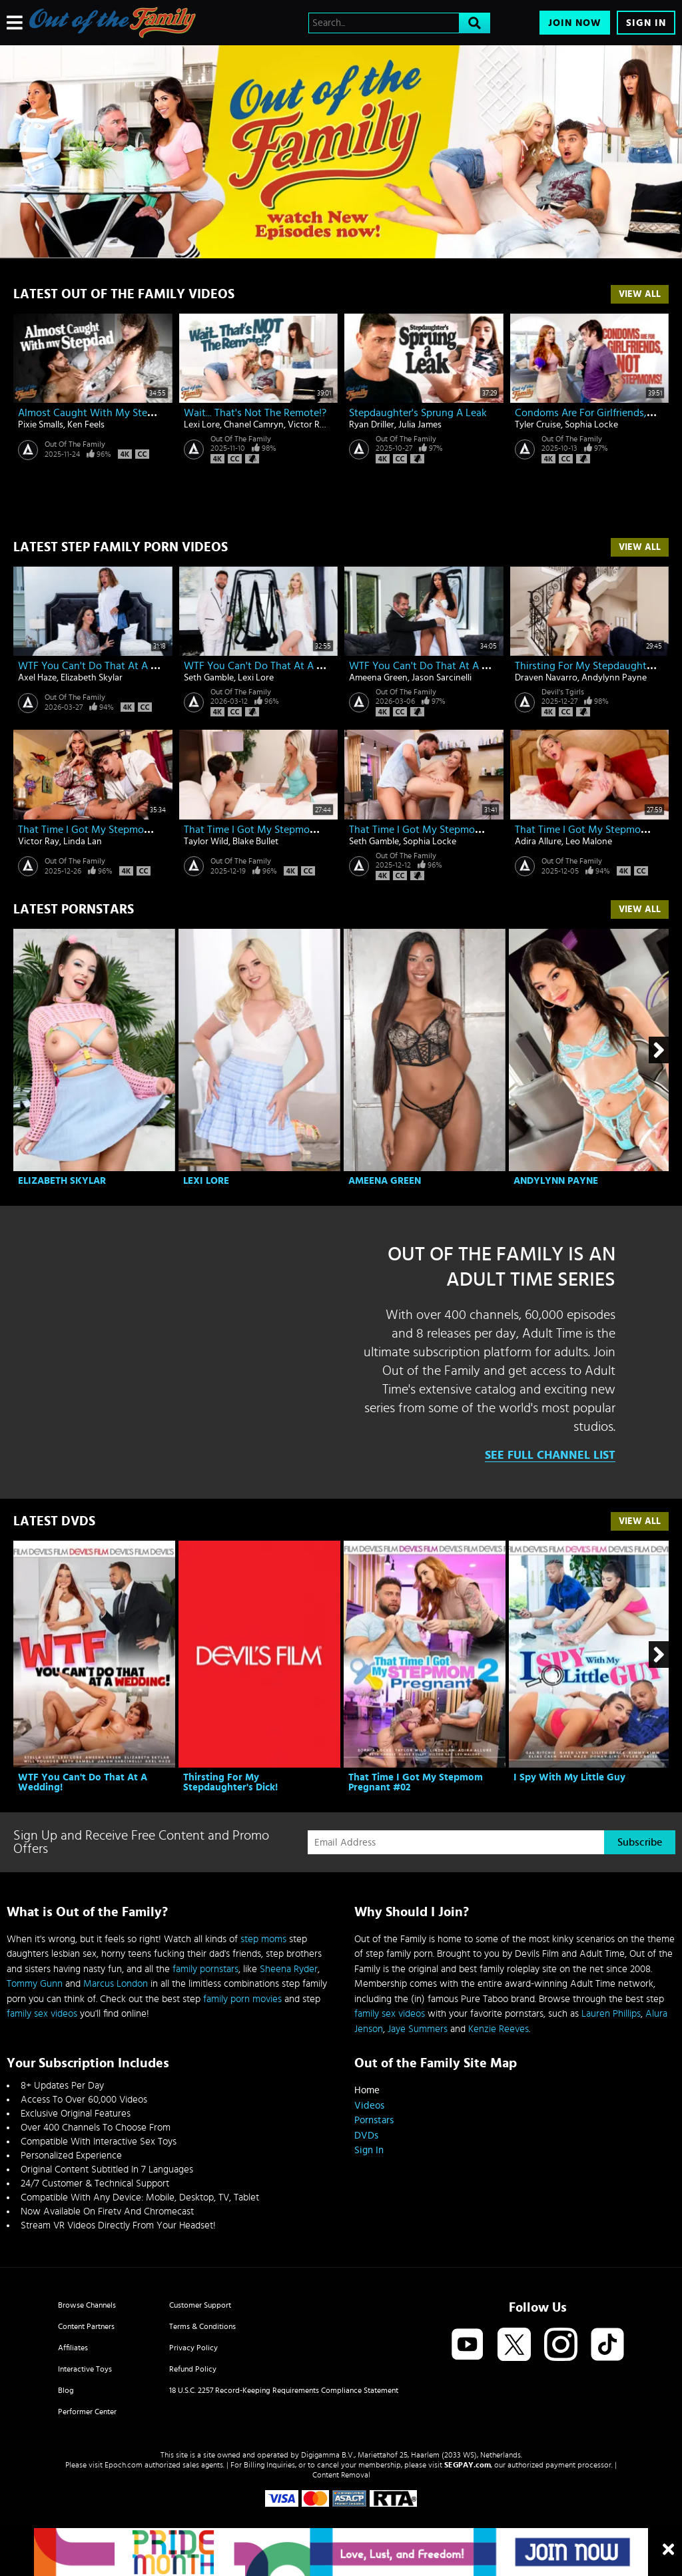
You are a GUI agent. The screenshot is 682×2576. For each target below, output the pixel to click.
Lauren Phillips (611, 2014)
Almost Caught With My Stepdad (94, 412)
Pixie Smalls (40, 424)
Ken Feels (86, 424)
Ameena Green (378, 677)
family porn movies (242, 1999)
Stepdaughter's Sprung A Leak (418, 412)
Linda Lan (82, 841)
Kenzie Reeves (498, 2029)
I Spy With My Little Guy (569, 1777)
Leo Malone (588, 841)
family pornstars (205, 1969)
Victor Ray (308, 424)
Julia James (420, 424)
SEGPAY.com (467, 2465)
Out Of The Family (75, 444)
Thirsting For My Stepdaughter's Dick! (230, 1782)
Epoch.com (124, 2465)
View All (640, 294)
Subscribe (639, 1842)
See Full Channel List (550, 1455)
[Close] (668, 2550)
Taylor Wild (206, 841)
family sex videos (42, 2014)
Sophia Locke (591, 424)
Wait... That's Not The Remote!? (255, 412)
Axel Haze (37, 677)
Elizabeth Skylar (92, 677)
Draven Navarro (546, 677)
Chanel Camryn (254, 424)
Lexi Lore (202, 424)
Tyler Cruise (538, 424)
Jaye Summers (418, 2029)
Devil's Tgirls (562, 692)
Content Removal (341, 2475)
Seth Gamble (209, 677)
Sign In (646, 23)
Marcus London (115, 1984)
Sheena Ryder (289, 1969)
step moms (263, 1939)
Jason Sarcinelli (442, 677)
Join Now (574, 23)
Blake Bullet (255, 841)
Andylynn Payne (614, 677)
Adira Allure (538, 841)
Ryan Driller (371, 424)
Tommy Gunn (35, 1984)
